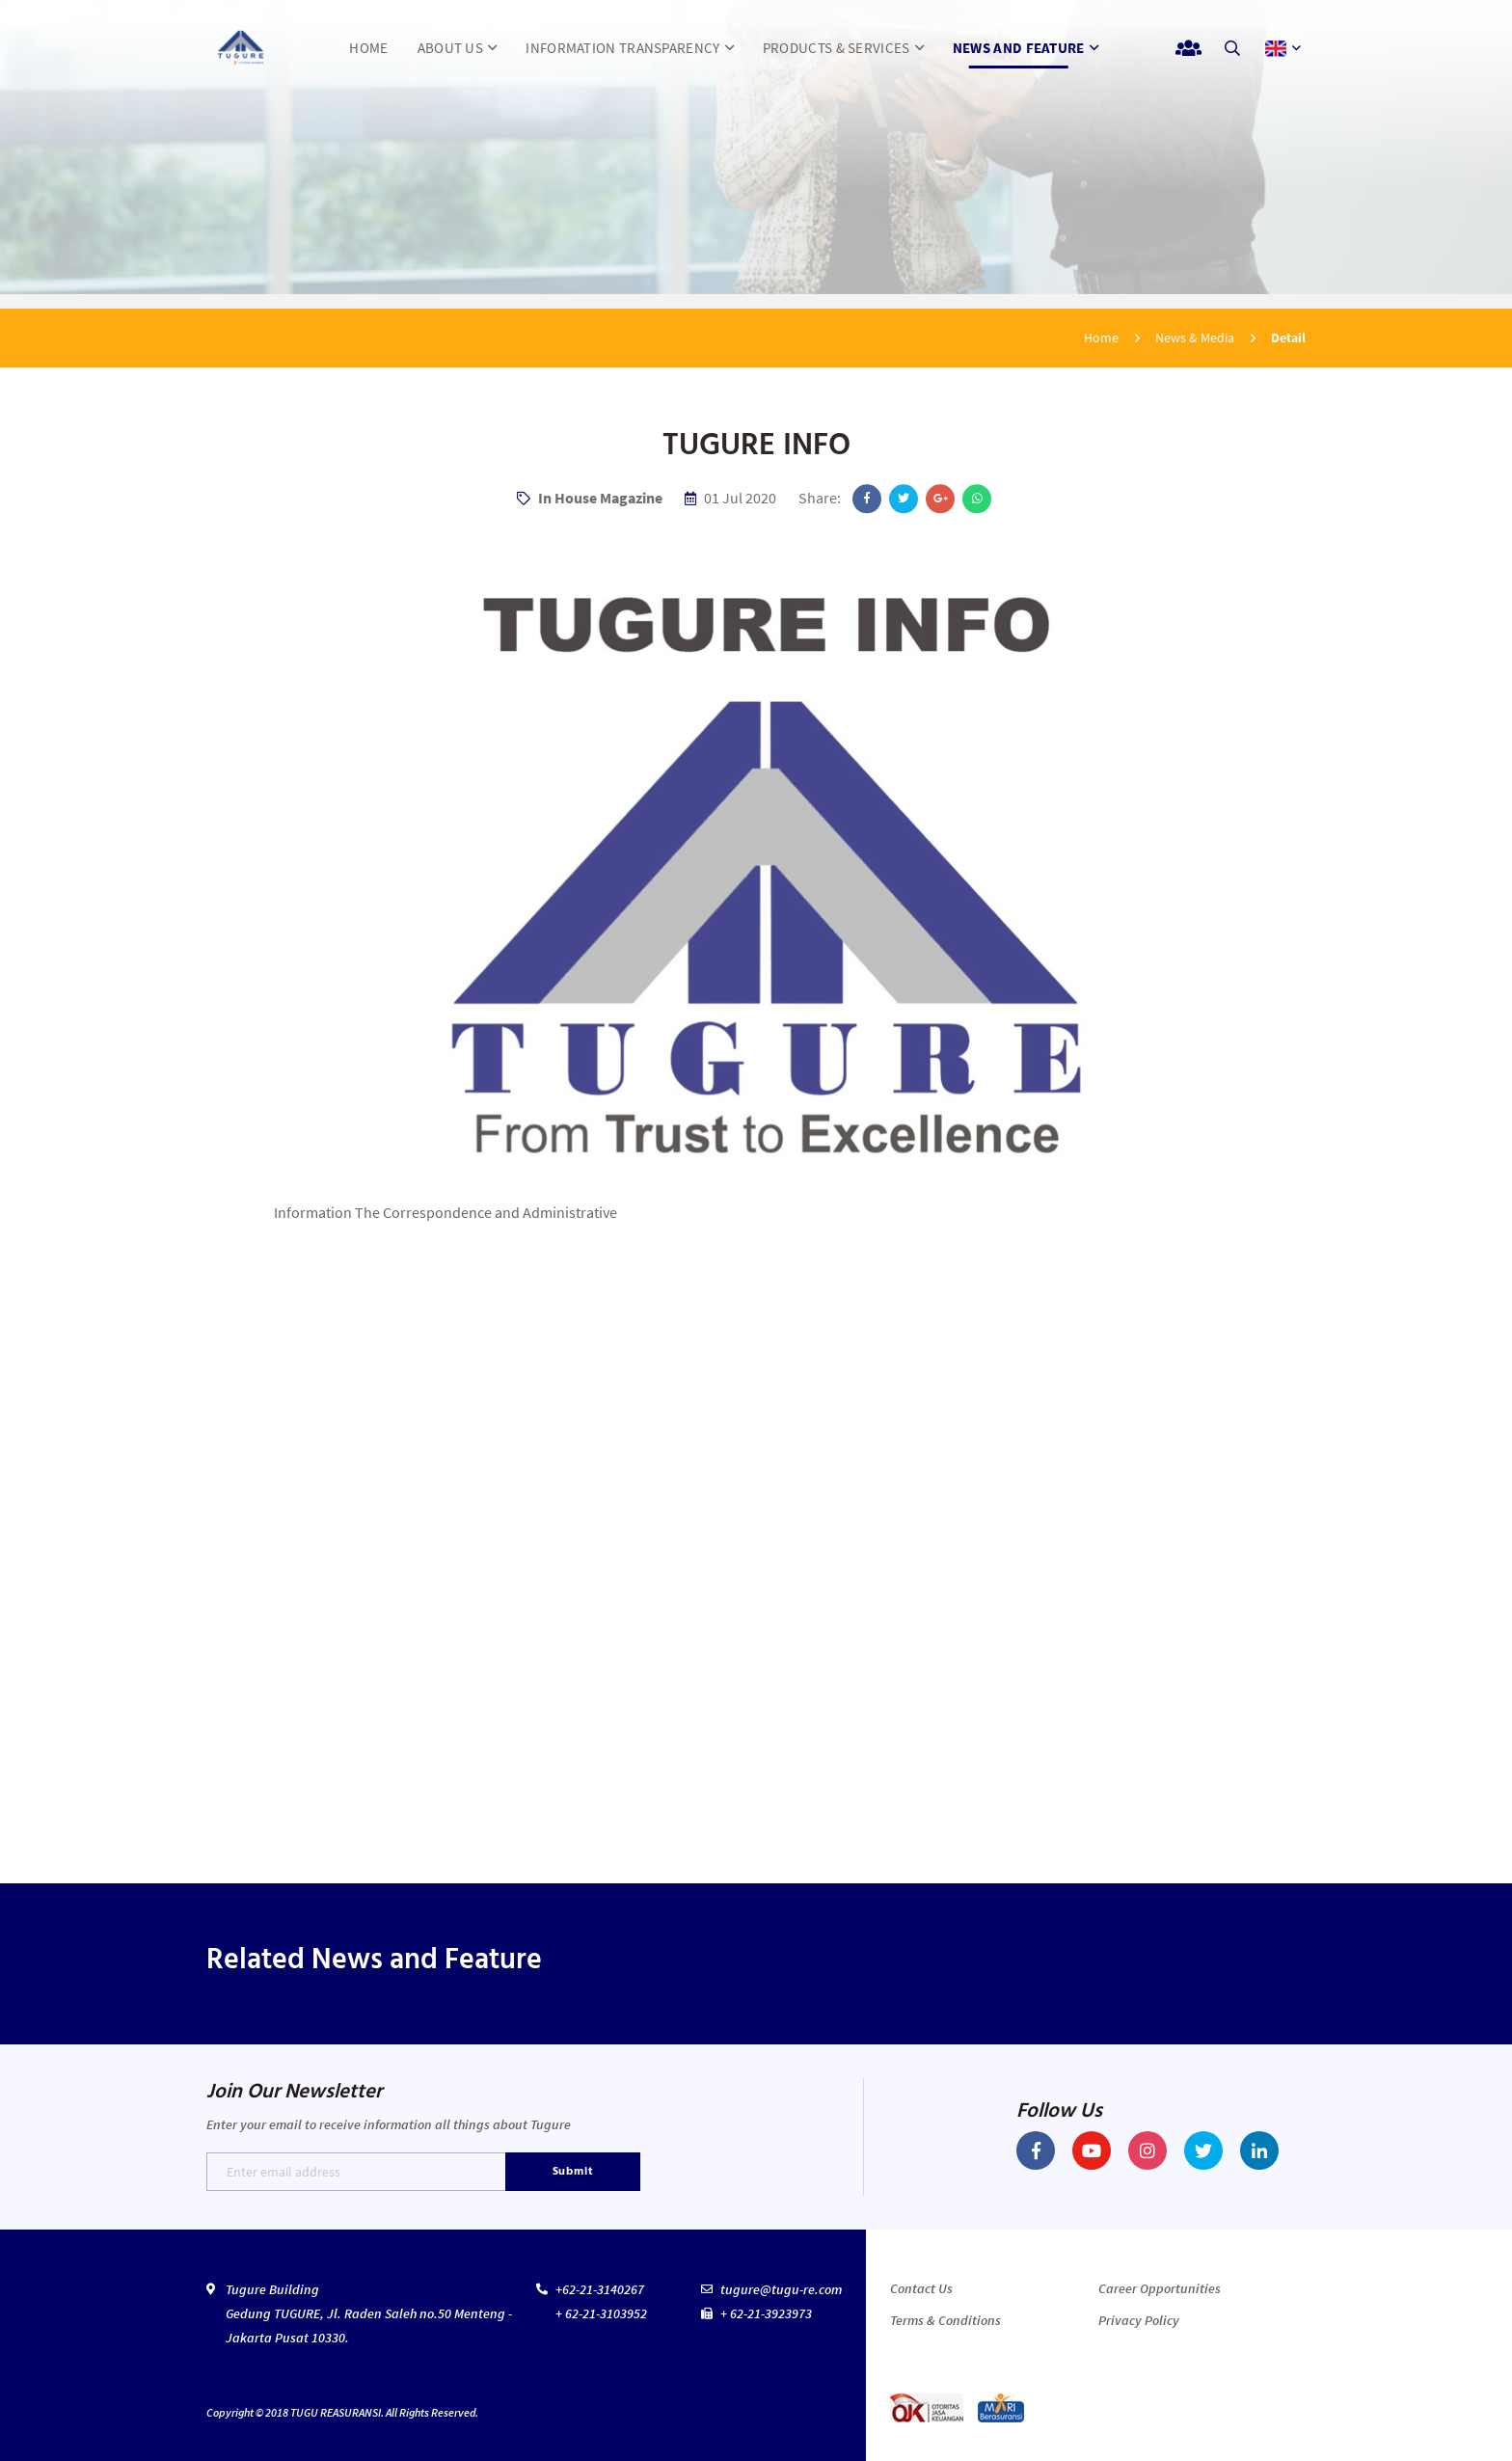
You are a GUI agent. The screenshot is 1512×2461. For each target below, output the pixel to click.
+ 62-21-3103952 (601, 2313)
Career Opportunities (1159, 2288)
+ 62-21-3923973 (766, 2313)
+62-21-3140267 (599, 2289)
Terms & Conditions (945, 2320)
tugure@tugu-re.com (781, 2289)
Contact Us (921, 2288)
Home (1101, 337)
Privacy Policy (1138, 2320)
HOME (368, 48)
